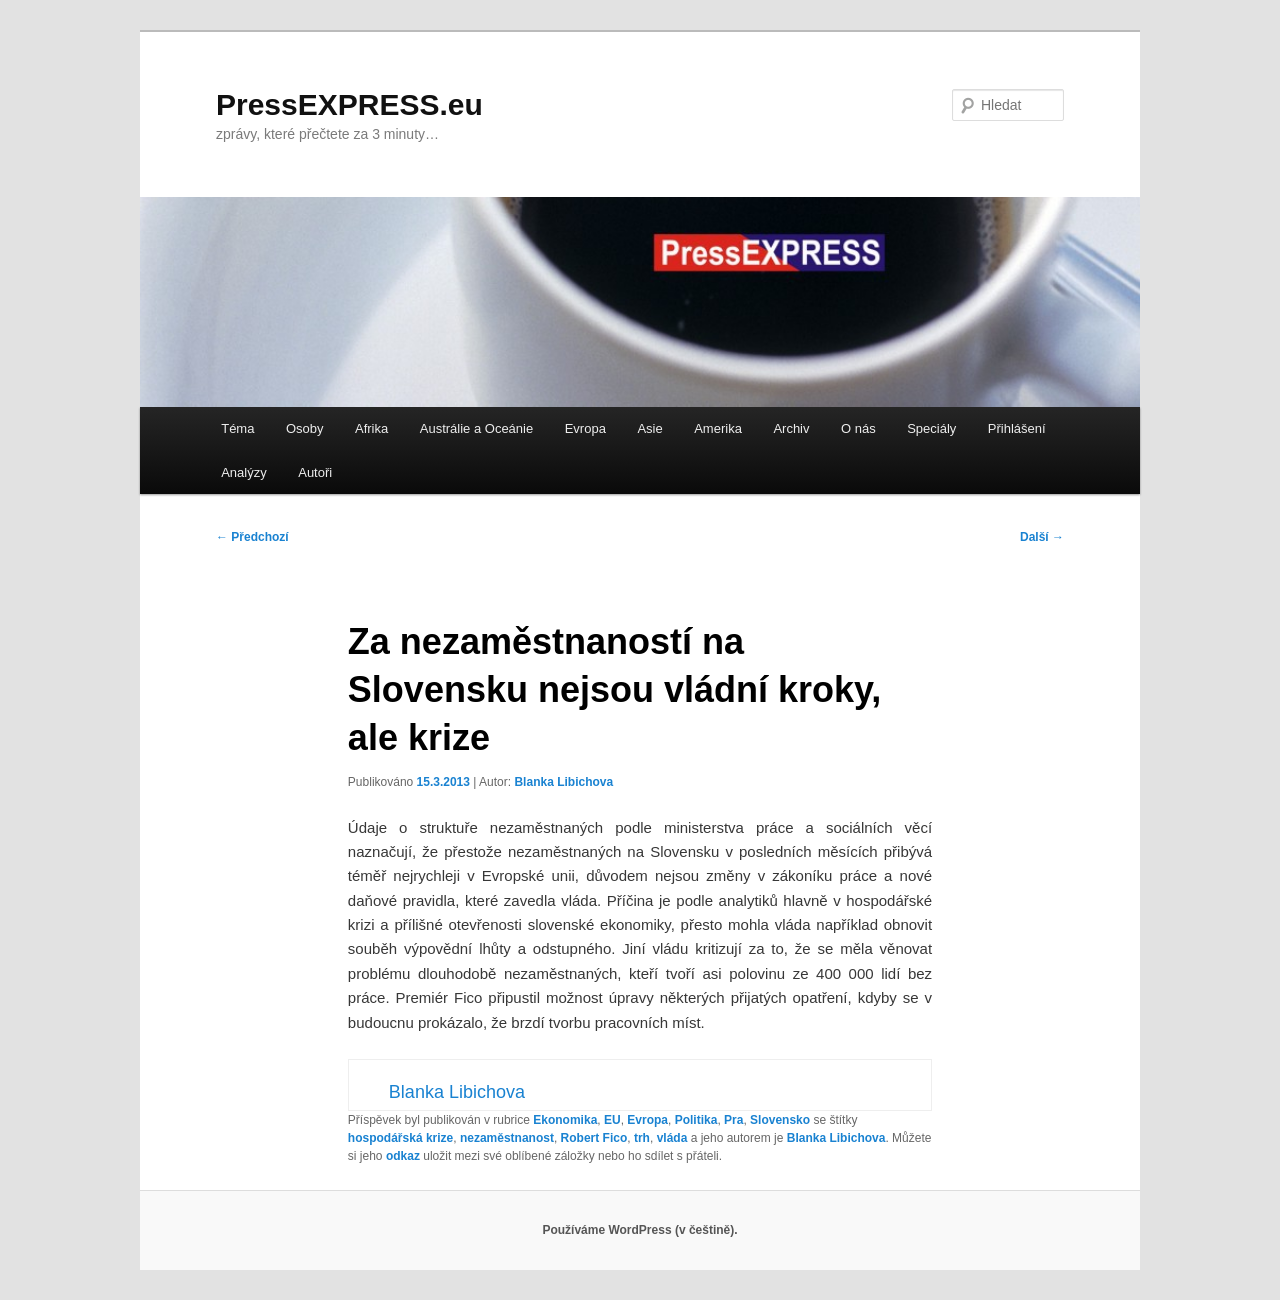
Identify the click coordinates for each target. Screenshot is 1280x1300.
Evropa (585, 428)
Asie (649, 428)
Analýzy (244, 472)
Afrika (371, 428)
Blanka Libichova (563, 782)
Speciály (931, 428)
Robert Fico (594, 1138)
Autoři (315, 472)
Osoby (305, 428)
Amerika (718, 428)
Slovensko (780, 1120)
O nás (858, 428)
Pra (733, 1120)
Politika (696, 1120)
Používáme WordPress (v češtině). (639, 1230)
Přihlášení (1017, 428)
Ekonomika (565, 1120)
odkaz (403, 1156)
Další (1042, 537)
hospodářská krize (400, 1138)
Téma (237, 428)
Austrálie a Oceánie (476, 428)
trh (642, 1138)
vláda (672, 1138)
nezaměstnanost (507, 1138)
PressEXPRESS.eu (349, 104)
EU (612, 1120)
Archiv (791, 428)
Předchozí (252, 537)
